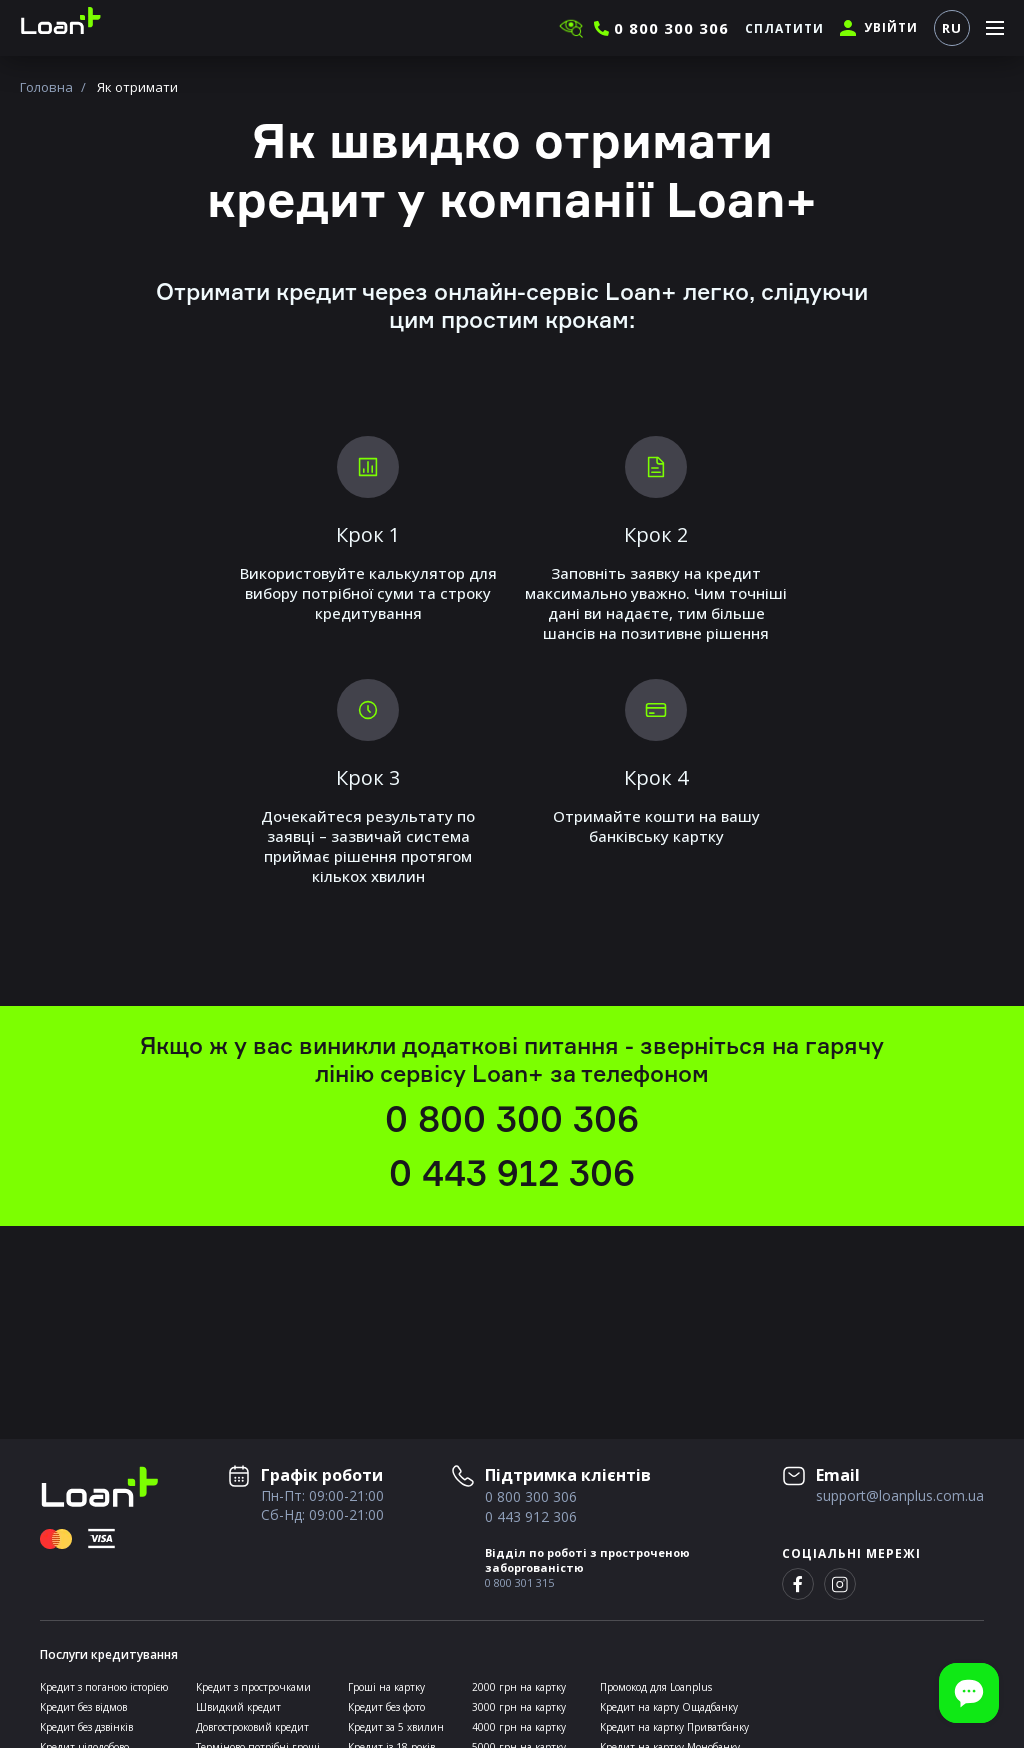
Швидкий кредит (238, 1707)
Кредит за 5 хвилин (396, 1727)
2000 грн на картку (519, 1687)
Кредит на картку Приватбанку (674, 1727)
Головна (46, 87)
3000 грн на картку (519, 1707)
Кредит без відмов (83, 1707)
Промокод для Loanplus (656, 1687)
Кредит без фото (386, 1707)
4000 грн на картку (519, 1727)
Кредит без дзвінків (86, 1727)
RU (952, 28)
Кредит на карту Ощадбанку (669, 1707)
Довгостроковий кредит (252, 1727)
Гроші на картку (386, 1687)
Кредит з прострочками (253, 1687)
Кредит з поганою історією (104, 1687)
